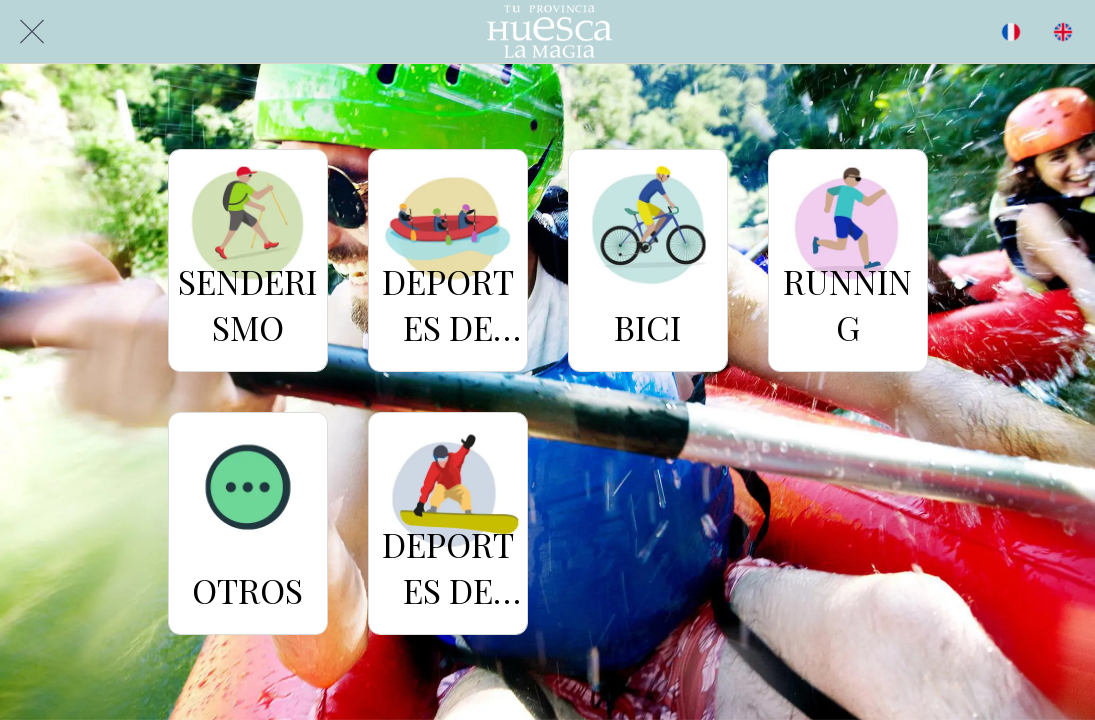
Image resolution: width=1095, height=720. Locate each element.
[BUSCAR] (1011, 32)
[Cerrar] (32, 32)
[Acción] (1063, 32)
